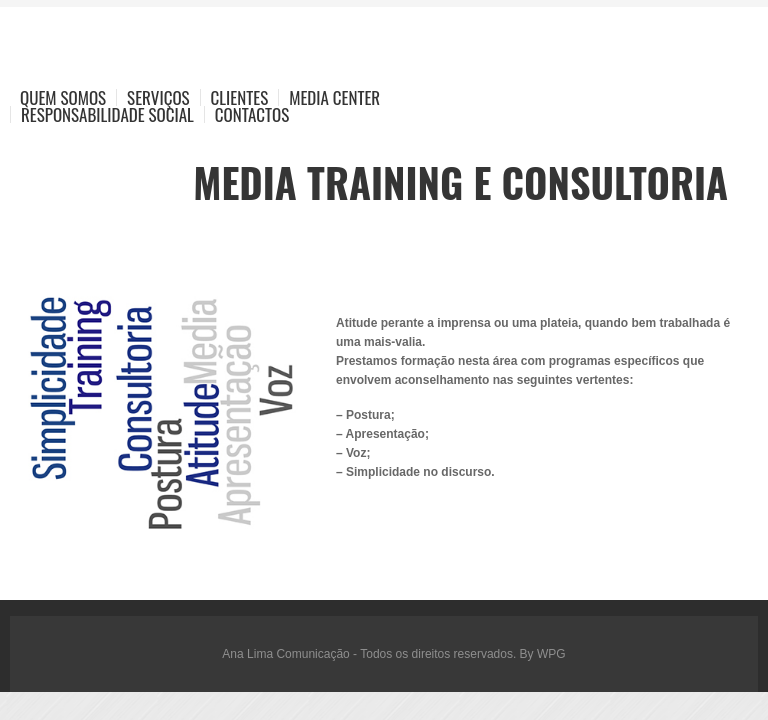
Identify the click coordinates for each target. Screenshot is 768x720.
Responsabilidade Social (107, 114)
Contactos (252, 114)
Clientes (240, 97)
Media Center (334, 97)
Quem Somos (63, 97)
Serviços (158, 97)
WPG (551, 654)
